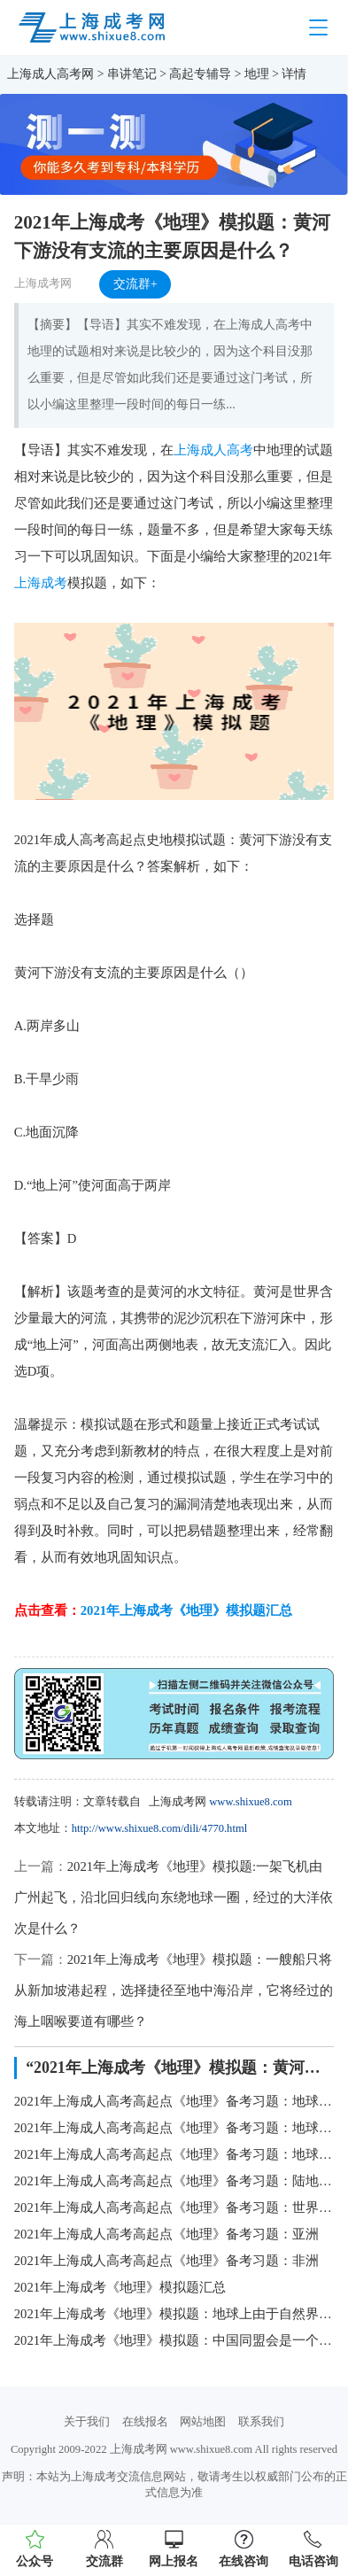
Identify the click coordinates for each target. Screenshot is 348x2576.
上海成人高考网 (50, 74)
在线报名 (145, 2422)
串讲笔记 (132, 74)
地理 (256, 74)
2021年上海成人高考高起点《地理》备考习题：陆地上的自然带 (174, 2181)
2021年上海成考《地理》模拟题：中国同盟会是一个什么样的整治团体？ (174, 2340)
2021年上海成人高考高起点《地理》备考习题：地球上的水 (174, 2154)
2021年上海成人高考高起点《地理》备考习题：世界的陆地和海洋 (174, 2207)
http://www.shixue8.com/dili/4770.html (159, 1828)
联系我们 (261, 2422)
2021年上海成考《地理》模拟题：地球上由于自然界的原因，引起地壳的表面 (174, 2314)
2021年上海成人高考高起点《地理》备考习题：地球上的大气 (174, 2128)
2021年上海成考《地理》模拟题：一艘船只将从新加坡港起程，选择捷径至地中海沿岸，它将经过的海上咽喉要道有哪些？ (173, 1990)
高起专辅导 (200, 74)
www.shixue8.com (250, 1802)
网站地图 (203, 2422)
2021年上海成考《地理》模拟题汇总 (186, 1610)
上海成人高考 (213, 450)
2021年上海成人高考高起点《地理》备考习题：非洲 (166, 2261)
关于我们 (87, 2422)
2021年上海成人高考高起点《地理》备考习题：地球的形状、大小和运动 (174, 2101)
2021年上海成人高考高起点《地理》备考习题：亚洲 (166, 2234)
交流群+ (135, 284)
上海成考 (40, 583)
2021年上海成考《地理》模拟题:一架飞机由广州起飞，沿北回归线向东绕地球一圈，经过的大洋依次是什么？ (173, 1897)
